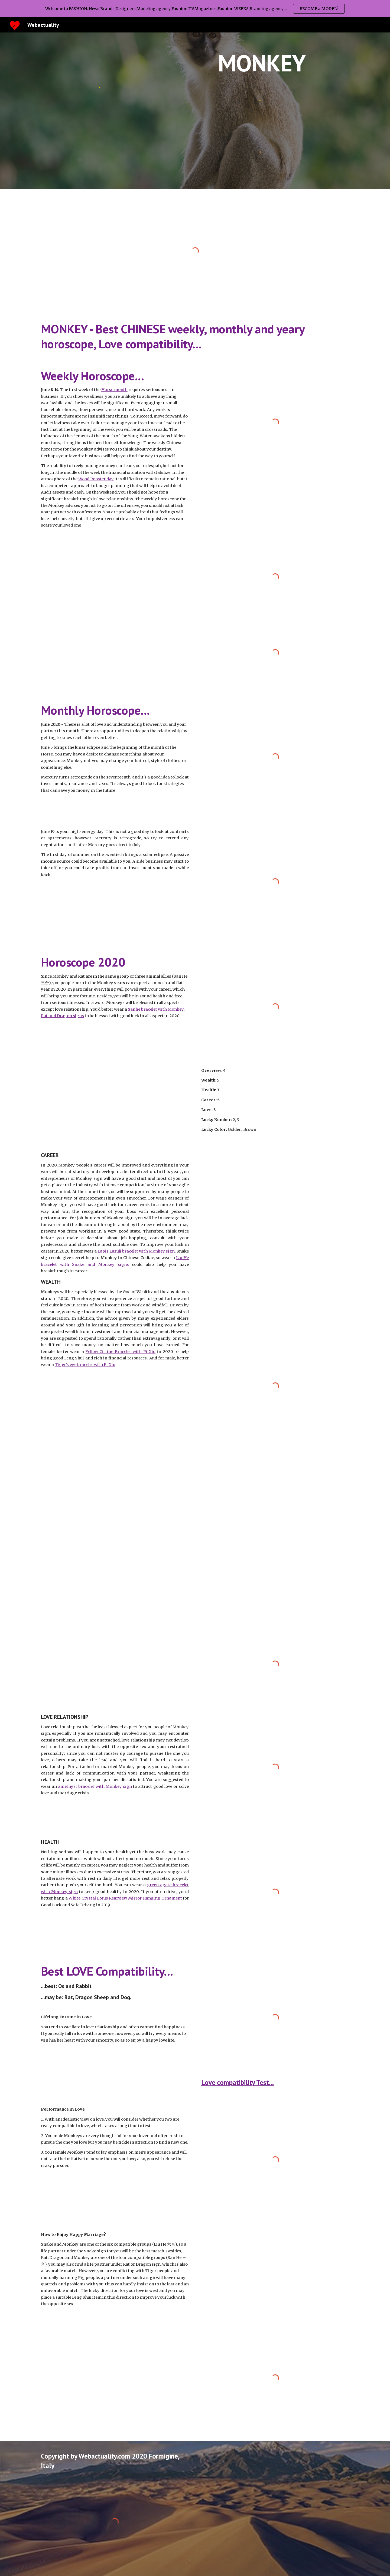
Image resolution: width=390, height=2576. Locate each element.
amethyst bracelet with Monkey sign (95, 1786)
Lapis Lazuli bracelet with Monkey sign (136, 1251)
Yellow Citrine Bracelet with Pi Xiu (121, 1351)
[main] (261, 63)
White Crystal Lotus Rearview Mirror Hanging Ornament (125, 1898)
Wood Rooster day (96, 479)
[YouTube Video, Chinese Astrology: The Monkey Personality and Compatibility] (275, 2272)
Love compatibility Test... (237, 2082)
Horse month (114, 389)
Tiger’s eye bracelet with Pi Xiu (85, 1364)
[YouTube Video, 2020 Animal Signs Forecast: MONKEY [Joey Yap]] (115, 1066)
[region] (195, 8)
